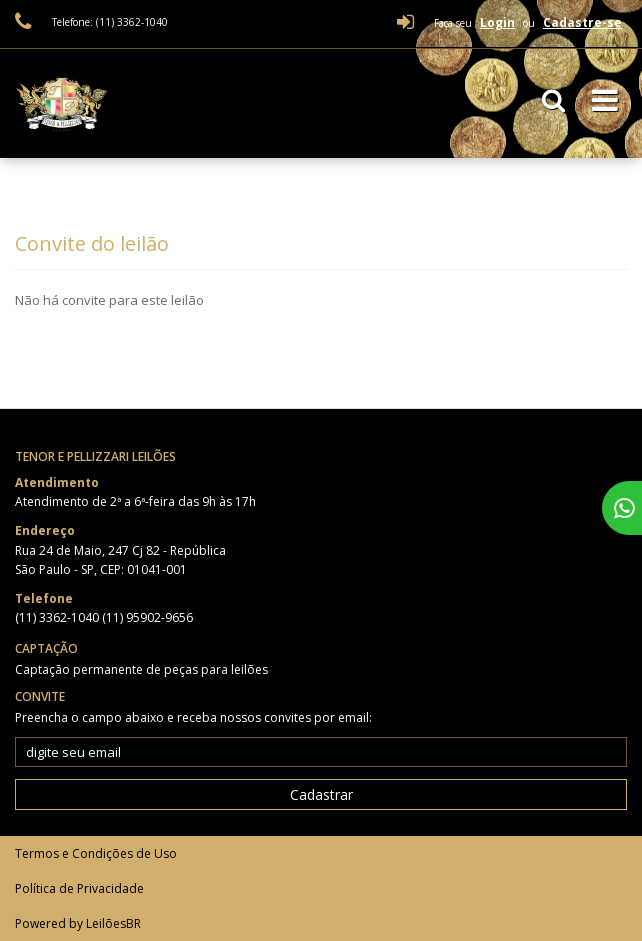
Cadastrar (321, 794)
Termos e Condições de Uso (96, 853)
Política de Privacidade (79, 888)
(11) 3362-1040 (58, 617)
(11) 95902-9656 (147, 617)
